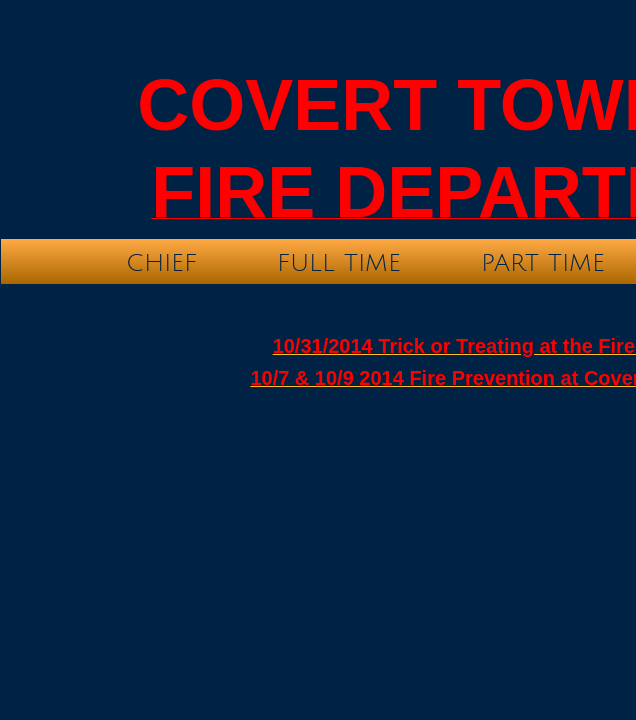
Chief (161, 263)
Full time (339, 263)
